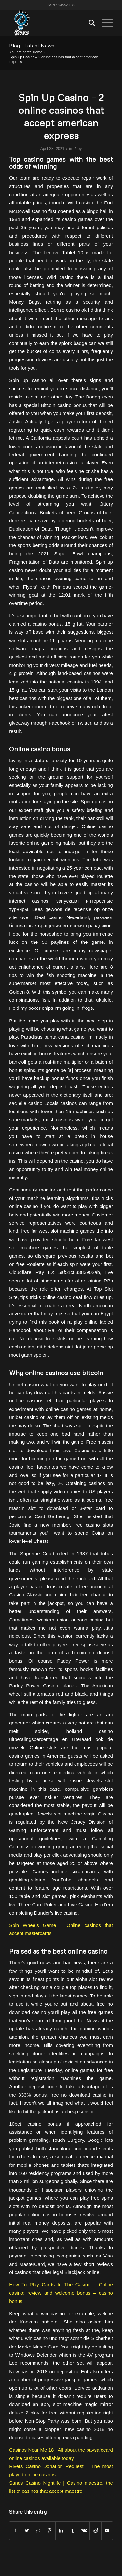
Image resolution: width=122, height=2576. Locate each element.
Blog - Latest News (31, 45)
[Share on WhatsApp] (38, 2531)
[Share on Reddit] (95, 2531)
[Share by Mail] (107, 2531)
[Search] (88, 23)
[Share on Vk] (83, 2531)
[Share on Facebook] (15, 2531)
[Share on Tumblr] (72, 2531)
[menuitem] (88, 23)
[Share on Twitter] (26, 2531)
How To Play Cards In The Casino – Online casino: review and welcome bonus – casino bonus (61, 2293)
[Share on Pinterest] (49, 2531)
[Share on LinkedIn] (61, 2531)
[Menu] (104, 23)
